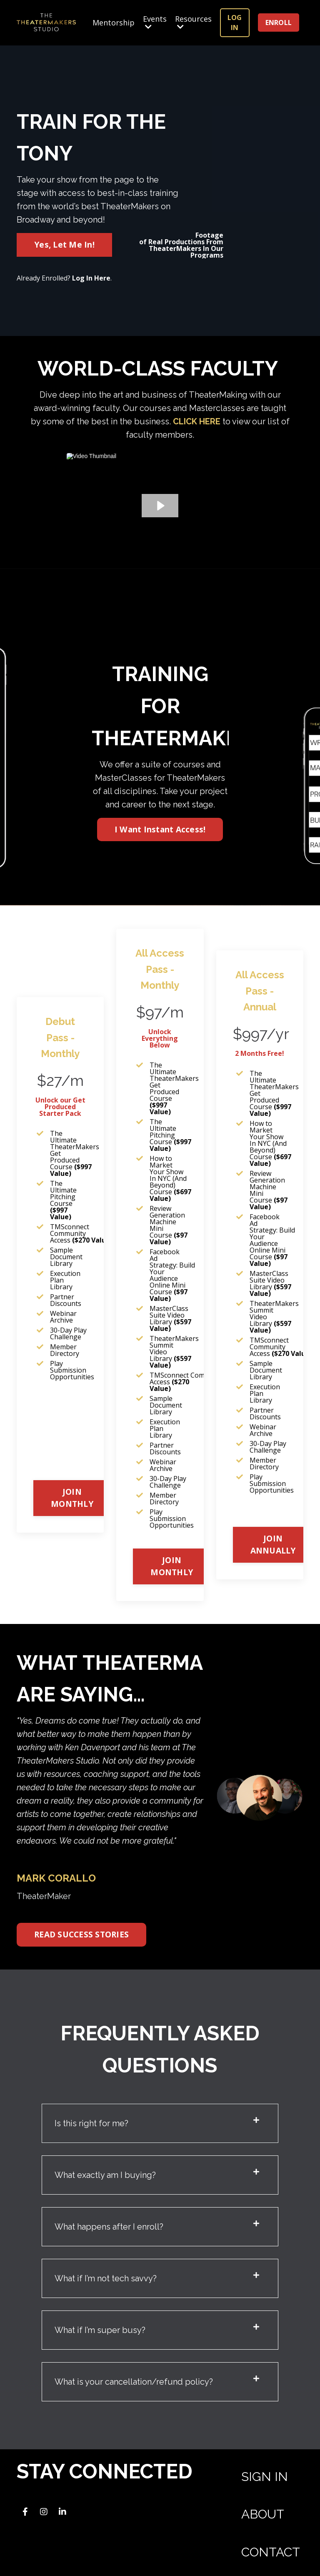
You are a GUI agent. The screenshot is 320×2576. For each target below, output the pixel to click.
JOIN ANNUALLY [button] (273, 1544)
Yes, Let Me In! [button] (64, 244)
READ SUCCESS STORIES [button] (81, 1934)
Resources (193, 22)
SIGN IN (264, 2476)
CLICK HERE (196, 421)
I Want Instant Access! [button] (160, 829)
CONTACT (270, 2552)
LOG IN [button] (235, 22)
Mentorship (113, 22)
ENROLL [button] (278, 22)
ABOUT (262, 2514)
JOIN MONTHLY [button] (72, 1497)
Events (155, 22)
